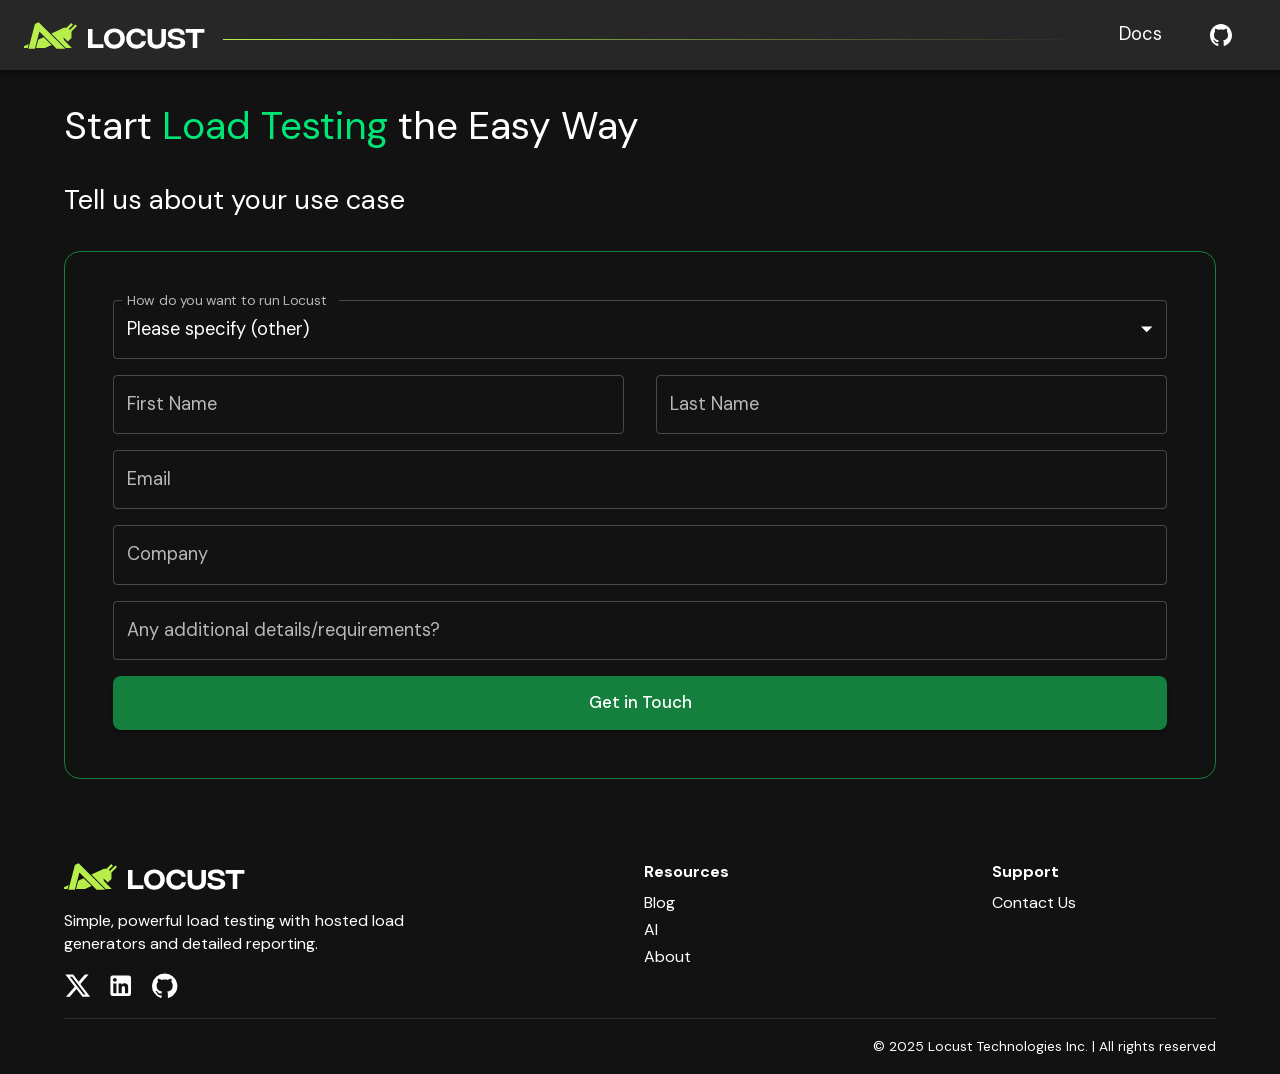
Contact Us (1034, 902)
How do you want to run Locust (227, 300)
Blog (659, 902)
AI (651, 929)
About (667, 956)
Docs (1140, 34)
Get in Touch (640, 702)
